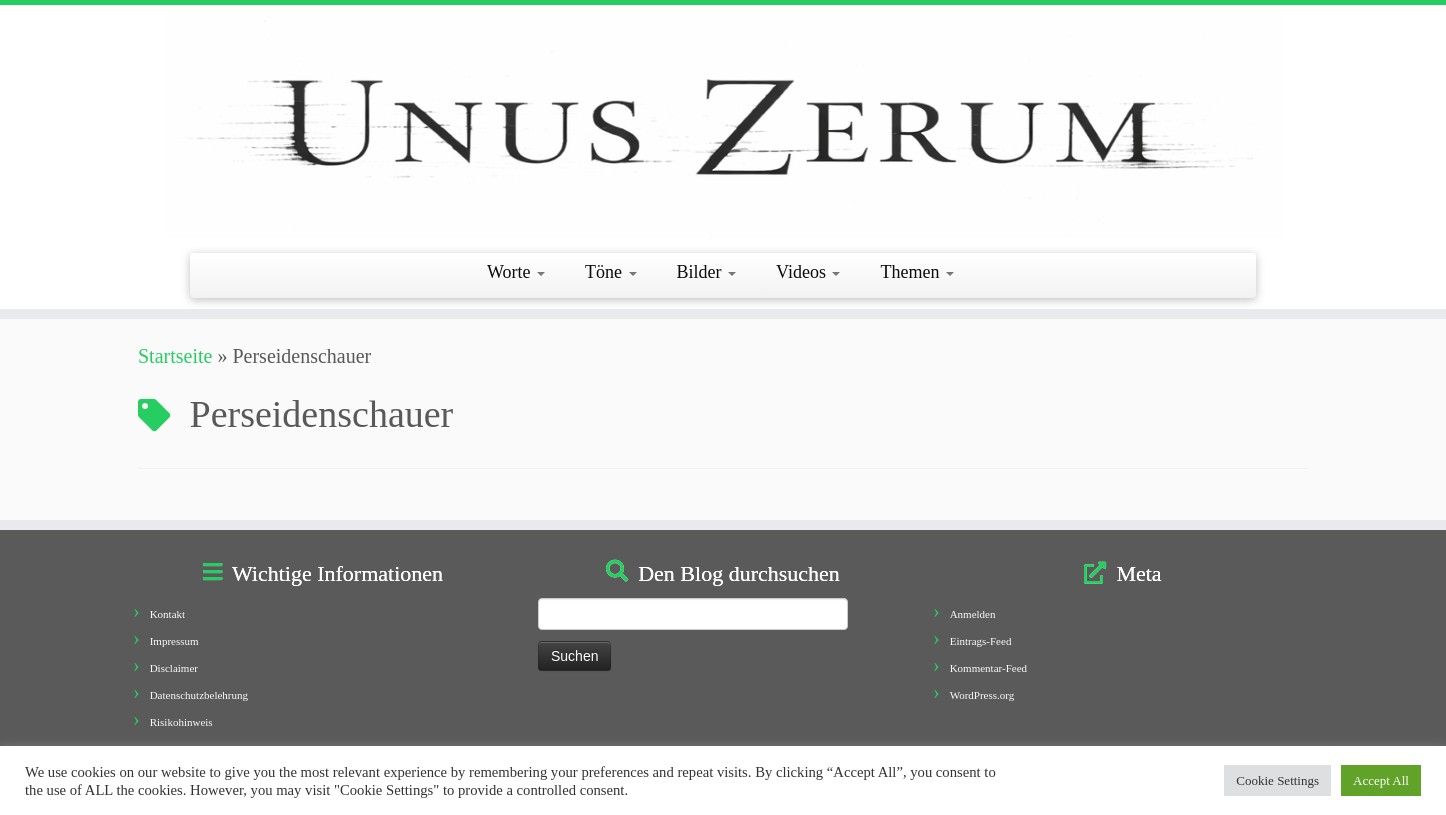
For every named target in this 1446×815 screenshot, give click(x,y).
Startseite (175, 356)
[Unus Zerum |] (723, 126)
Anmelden (973, 614)
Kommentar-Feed (988, 668)
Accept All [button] (1381, 780)
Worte (516, 272)
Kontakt (167, 614)
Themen (916, 272)
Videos (808, 272)
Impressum (174, 641)
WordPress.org (982, 695)
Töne (610, 272)
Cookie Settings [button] (1277, 780)
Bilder (707, 272)
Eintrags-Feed (981, 641)
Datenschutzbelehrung (199, 695)
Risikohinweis (181, 722)
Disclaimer (174, 668)
